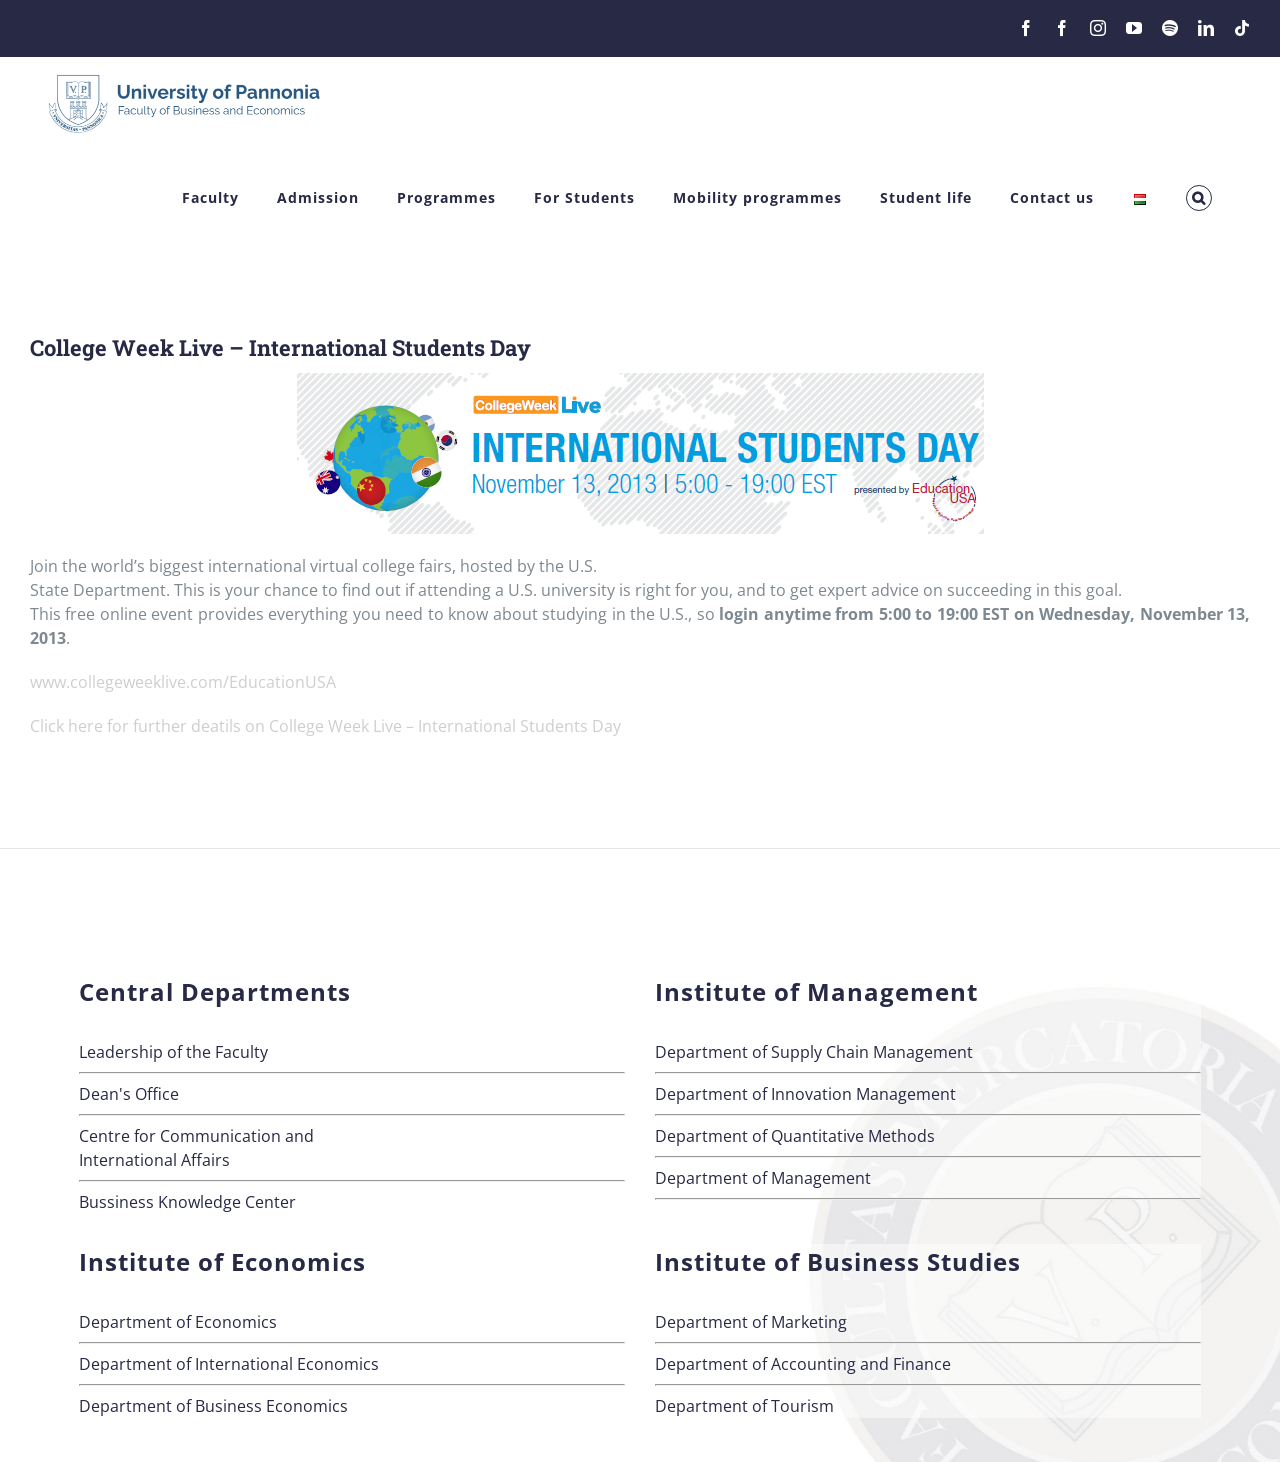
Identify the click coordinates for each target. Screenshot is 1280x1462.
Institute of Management (816, 991)
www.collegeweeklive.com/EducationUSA (183, 682)
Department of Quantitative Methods (795, 1136)
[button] (1199, 198)
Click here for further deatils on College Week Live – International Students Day (325, 726)
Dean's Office (129, 1094)
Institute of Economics (222, 1261)
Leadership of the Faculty (173, 1052)
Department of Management (763, 1178)
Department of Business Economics (213, 1406)
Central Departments (215, 991)
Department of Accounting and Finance (803, 1364)
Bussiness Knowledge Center (187, 1202)
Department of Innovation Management (805, 1094)
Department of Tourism (744, 1406)
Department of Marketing (751, 1322)
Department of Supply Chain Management (814, 1052)
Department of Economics (178, 1322)
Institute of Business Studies (838, 1261)
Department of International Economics (229, 1364)
